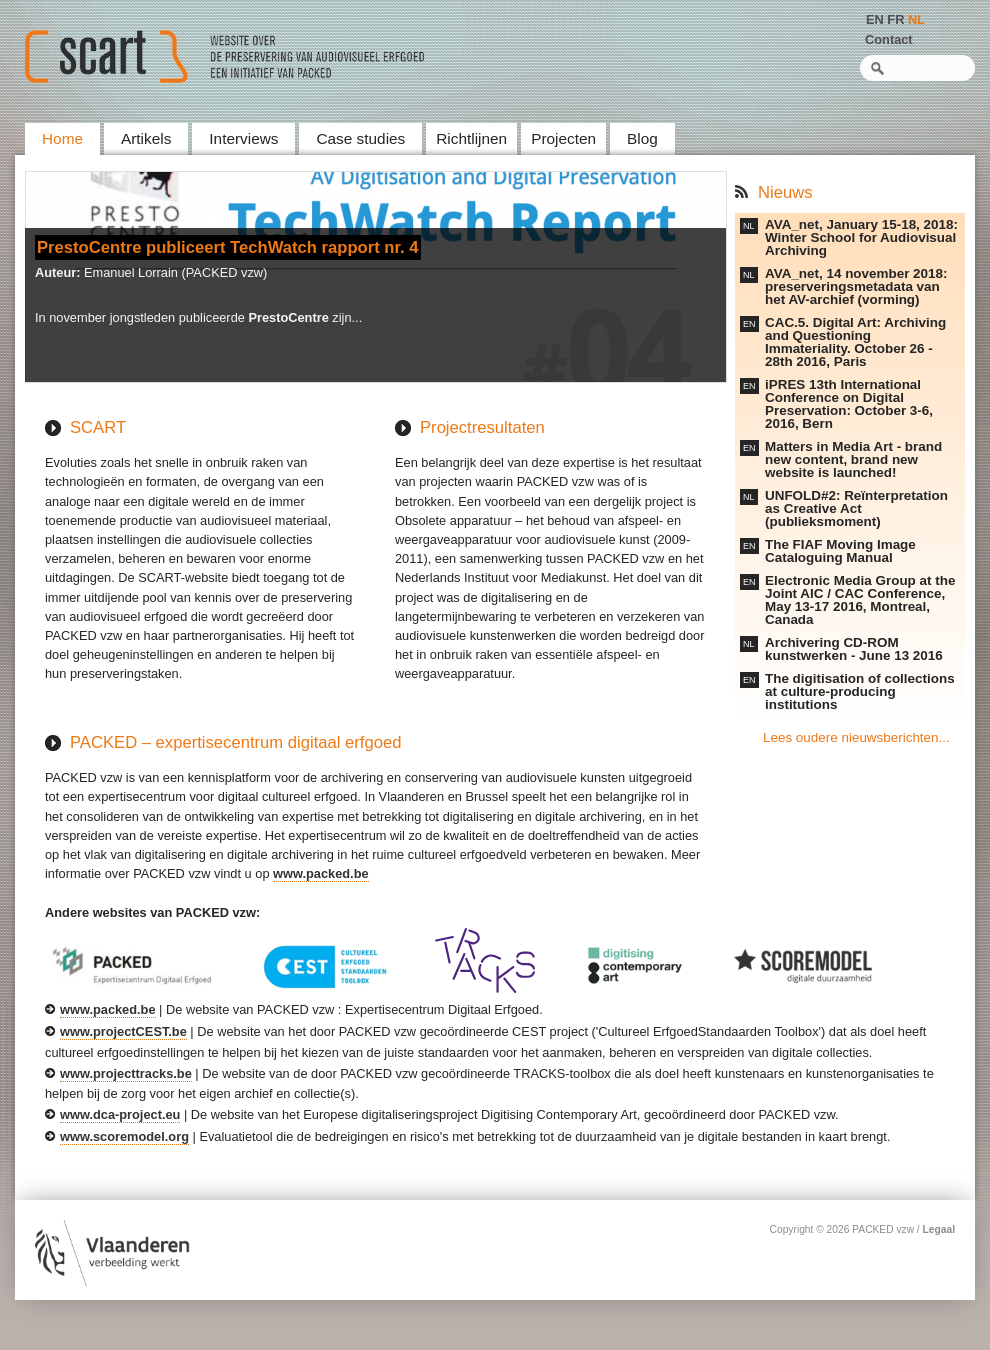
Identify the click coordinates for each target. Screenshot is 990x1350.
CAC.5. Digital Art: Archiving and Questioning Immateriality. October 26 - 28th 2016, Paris (855, 342)
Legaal (939, 1229)
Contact (889, 39)
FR (895, 19)
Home (62, 138)
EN (875, 19)
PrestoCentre (288, 317)
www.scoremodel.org (124, 1136)
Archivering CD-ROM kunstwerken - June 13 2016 (854, 649)
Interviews (243, 138)
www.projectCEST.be (123, 1031)
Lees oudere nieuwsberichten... (856, 737)
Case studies (360, 138)
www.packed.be (321, 873)
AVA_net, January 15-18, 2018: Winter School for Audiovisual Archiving (861, 237)
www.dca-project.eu (120, 1114)
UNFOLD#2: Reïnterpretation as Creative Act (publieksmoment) (856, 508)
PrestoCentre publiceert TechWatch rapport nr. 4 (228, 247)
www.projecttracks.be (126, 1073)
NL (916, 19)
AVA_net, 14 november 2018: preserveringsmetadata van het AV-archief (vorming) (856, 286)
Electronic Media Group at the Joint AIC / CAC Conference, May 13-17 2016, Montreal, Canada (860, 600)
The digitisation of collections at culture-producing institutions (860, 691)
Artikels (146, 138)
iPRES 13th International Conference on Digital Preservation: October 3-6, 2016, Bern (849, 404)
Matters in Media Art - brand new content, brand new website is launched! (853, 459)
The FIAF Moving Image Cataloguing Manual (840, 551)
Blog (642, 138)
